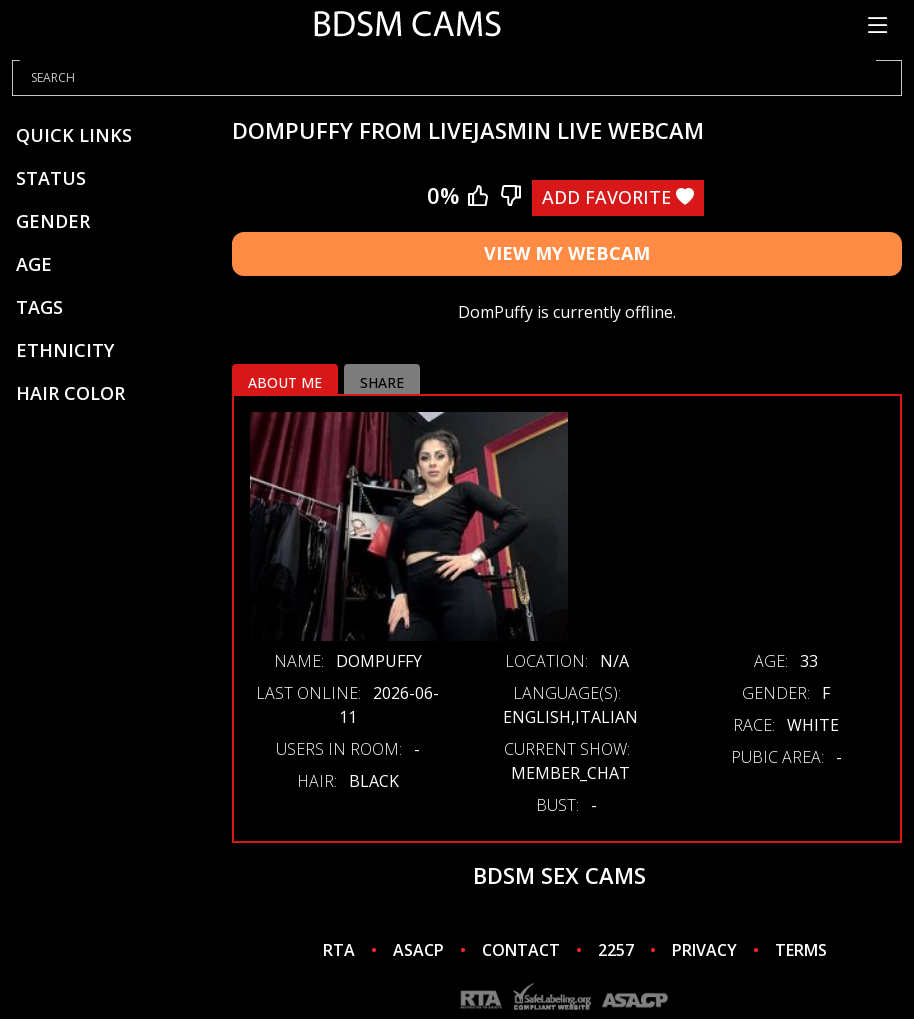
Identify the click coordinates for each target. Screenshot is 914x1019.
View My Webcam (567, 253)
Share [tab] (382, 382)
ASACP (418, 950)
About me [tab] (285, 382)
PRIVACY (704, 950)
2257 (616, 950)
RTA (339, 950)
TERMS (801, 950)
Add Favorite (618, 197)
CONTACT (521, 950)
